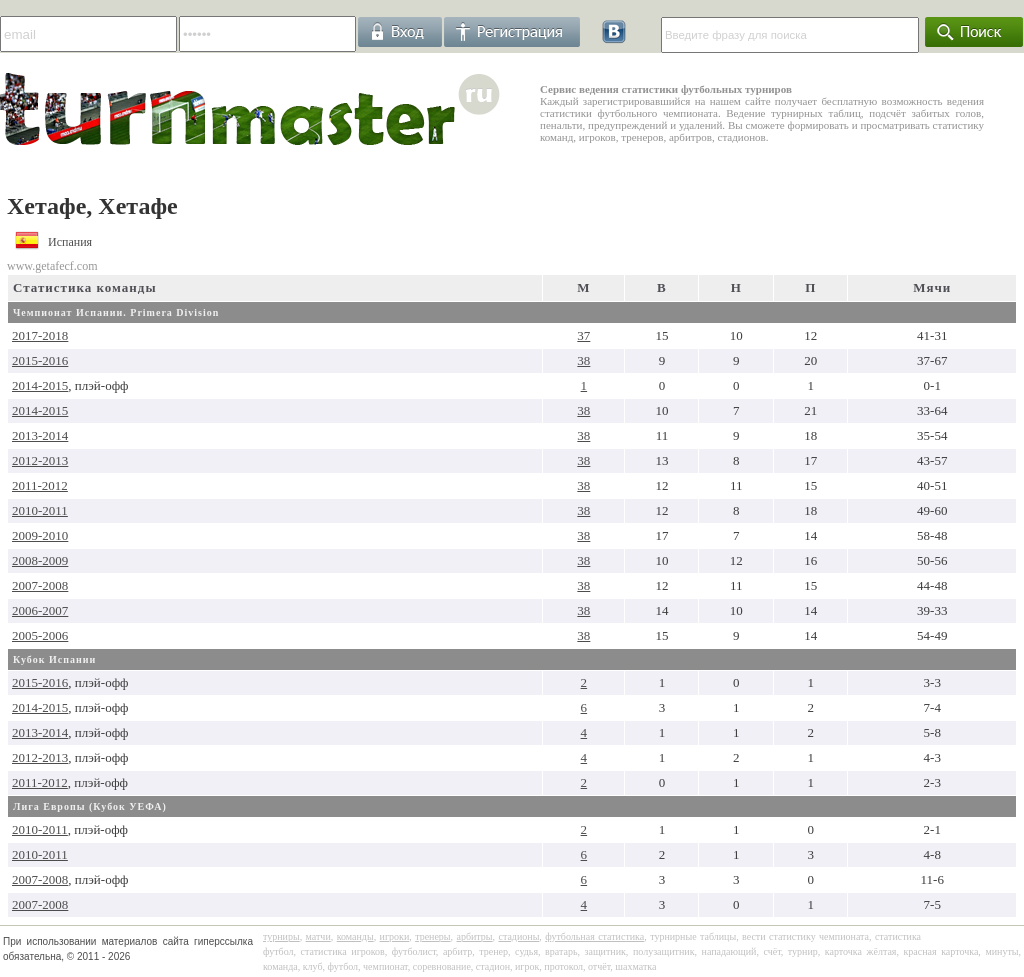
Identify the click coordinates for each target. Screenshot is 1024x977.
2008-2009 (40, 560)
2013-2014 (40, 435)
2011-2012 (40, 485)
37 (583, 335)
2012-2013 (40, 460)
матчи (318, 936)
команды (355, 936)
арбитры (474, 936)
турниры (281, 936)
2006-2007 (40, 610)
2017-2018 (40, 335)
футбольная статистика (594, 936)
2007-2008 (40, 585)
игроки (395, 936)
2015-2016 (40, 360)
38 (583, 360)
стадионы (518, 936)
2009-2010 (40, 535)
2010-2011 (40, 510)
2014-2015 (40, 385)
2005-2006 (40, 635)
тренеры (432, 936)
